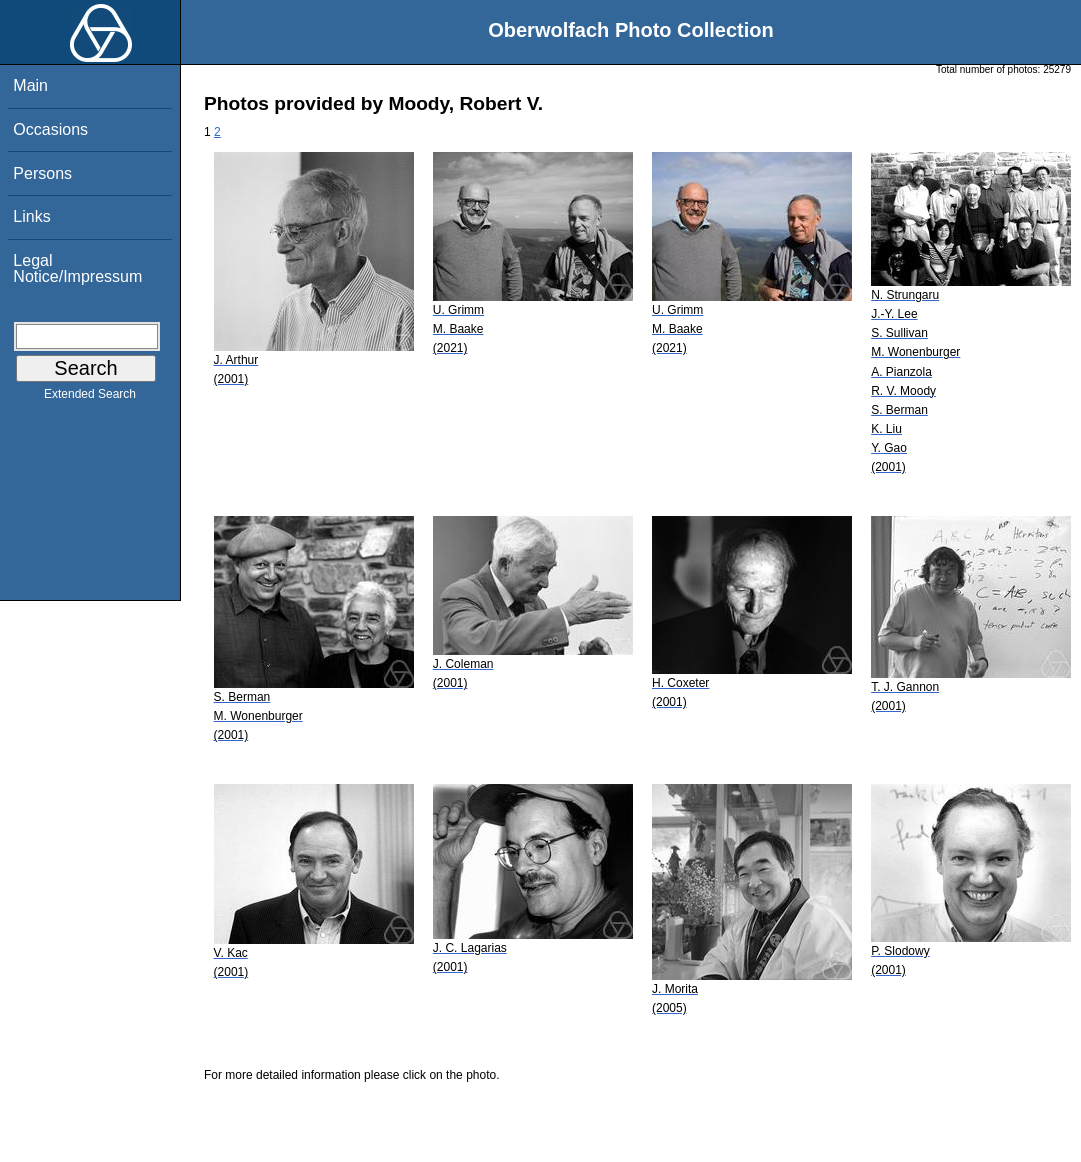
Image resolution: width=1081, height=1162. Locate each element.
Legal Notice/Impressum (77, 268)
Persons (42, 173)
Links (31, 216)
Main (30, 85)
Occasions (50, 129)
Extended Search (90, 398)
